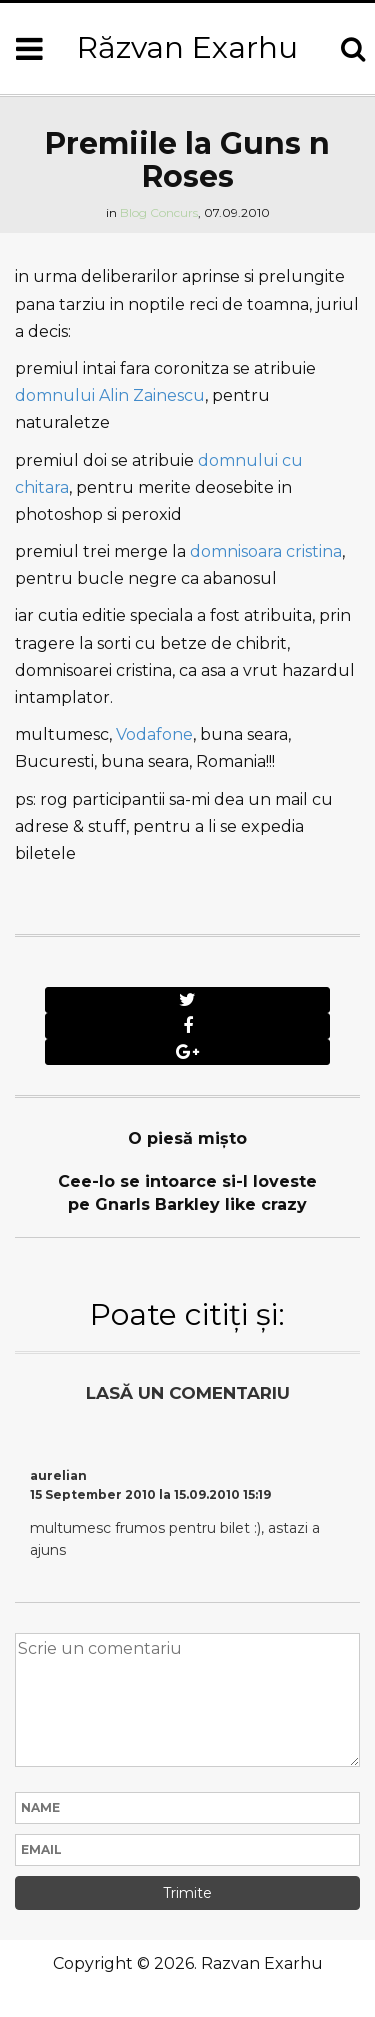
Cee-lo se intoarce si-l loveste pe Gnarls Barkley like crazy (187, 1193)
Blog (133, 212)
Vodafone (154, 734)
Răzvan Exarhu (187, 47)
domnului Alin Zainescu (110, 395)
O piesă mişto (187, 1138)
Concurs (174, 212)
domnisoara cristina (266, 551)
